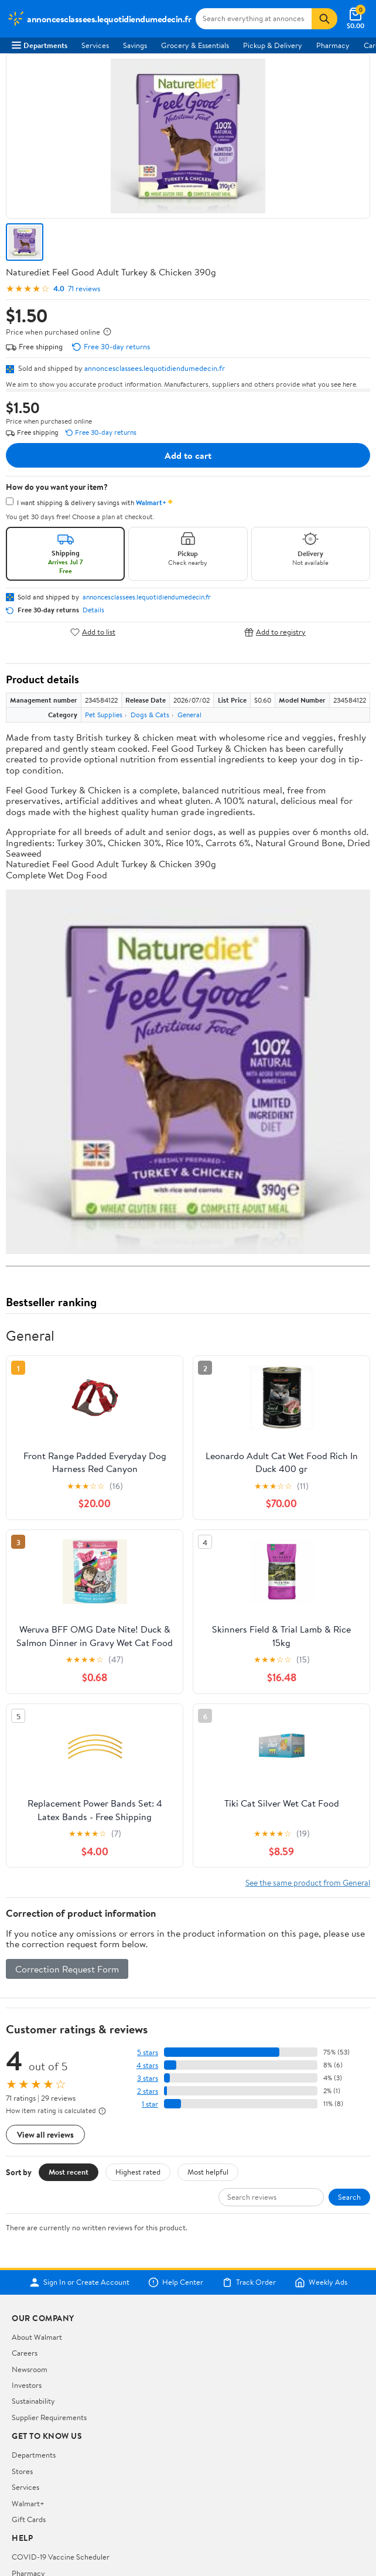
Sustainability (33, 2401)
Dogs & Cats (150, 715)
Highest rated (137, 2171)
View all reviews (45, 2134)
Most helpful (207, 2171)
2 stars (147, 2091)
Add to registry (275, 632)
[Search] (324, 18)
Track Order (249, 2282)
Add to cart (188, 455)
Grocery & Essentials (195, 45)
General (189, 715)
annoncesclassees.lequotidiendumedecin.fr (154, 368)
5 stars (147, 2052)
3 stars (147, 2078)
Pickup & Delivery (272, 45)
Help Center (175, 2282)
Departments (39, 45)
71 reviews (84, 288)
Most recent (68, 2171)
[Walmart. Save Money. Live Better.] (99, 19)
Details (93, 610)
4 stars (147, 2065)
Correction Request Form (67, 1968)
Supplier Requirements (49, 2417)
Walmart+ (28, 2503)
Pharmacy (333, 45)
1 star (150, 2104)
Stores (22, 2471)
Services (95, 45)
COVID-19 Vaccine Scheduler (61, 2556)
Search (349, 2197)
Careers (24, 2352)
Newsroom (29, 2369)
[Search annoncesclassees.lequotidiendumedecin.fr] (254, 18)
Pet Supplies (103, 715)
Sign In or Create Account (79, 2282)
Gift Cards (29, 2519)
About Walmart (37, 2337)
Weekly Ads (321, 2282)
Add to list (92, 632)
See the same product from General (307, 1882)
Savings (135, 45)
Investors (27, 2385)
